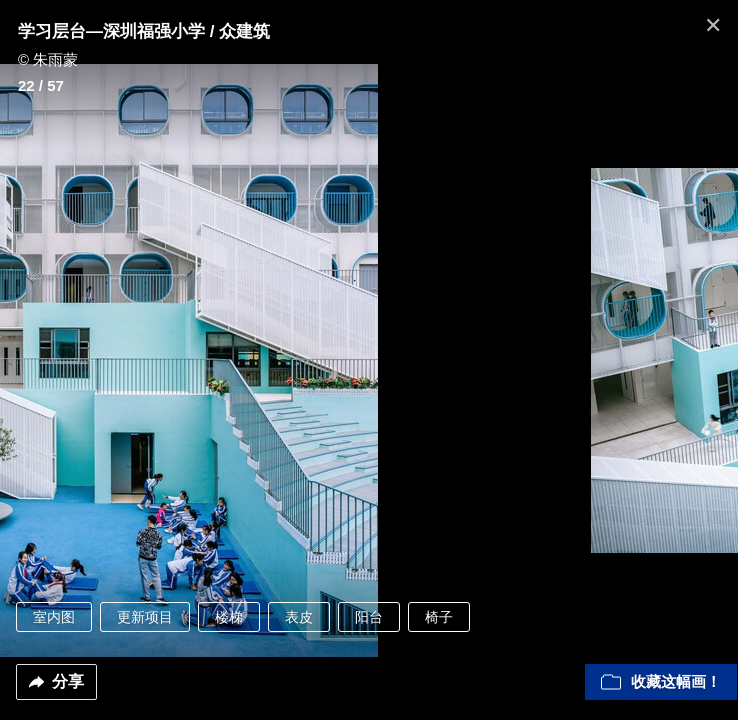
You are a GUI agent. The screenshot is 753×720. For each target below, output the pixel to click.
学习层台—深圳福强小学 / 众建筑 (144, 31)
